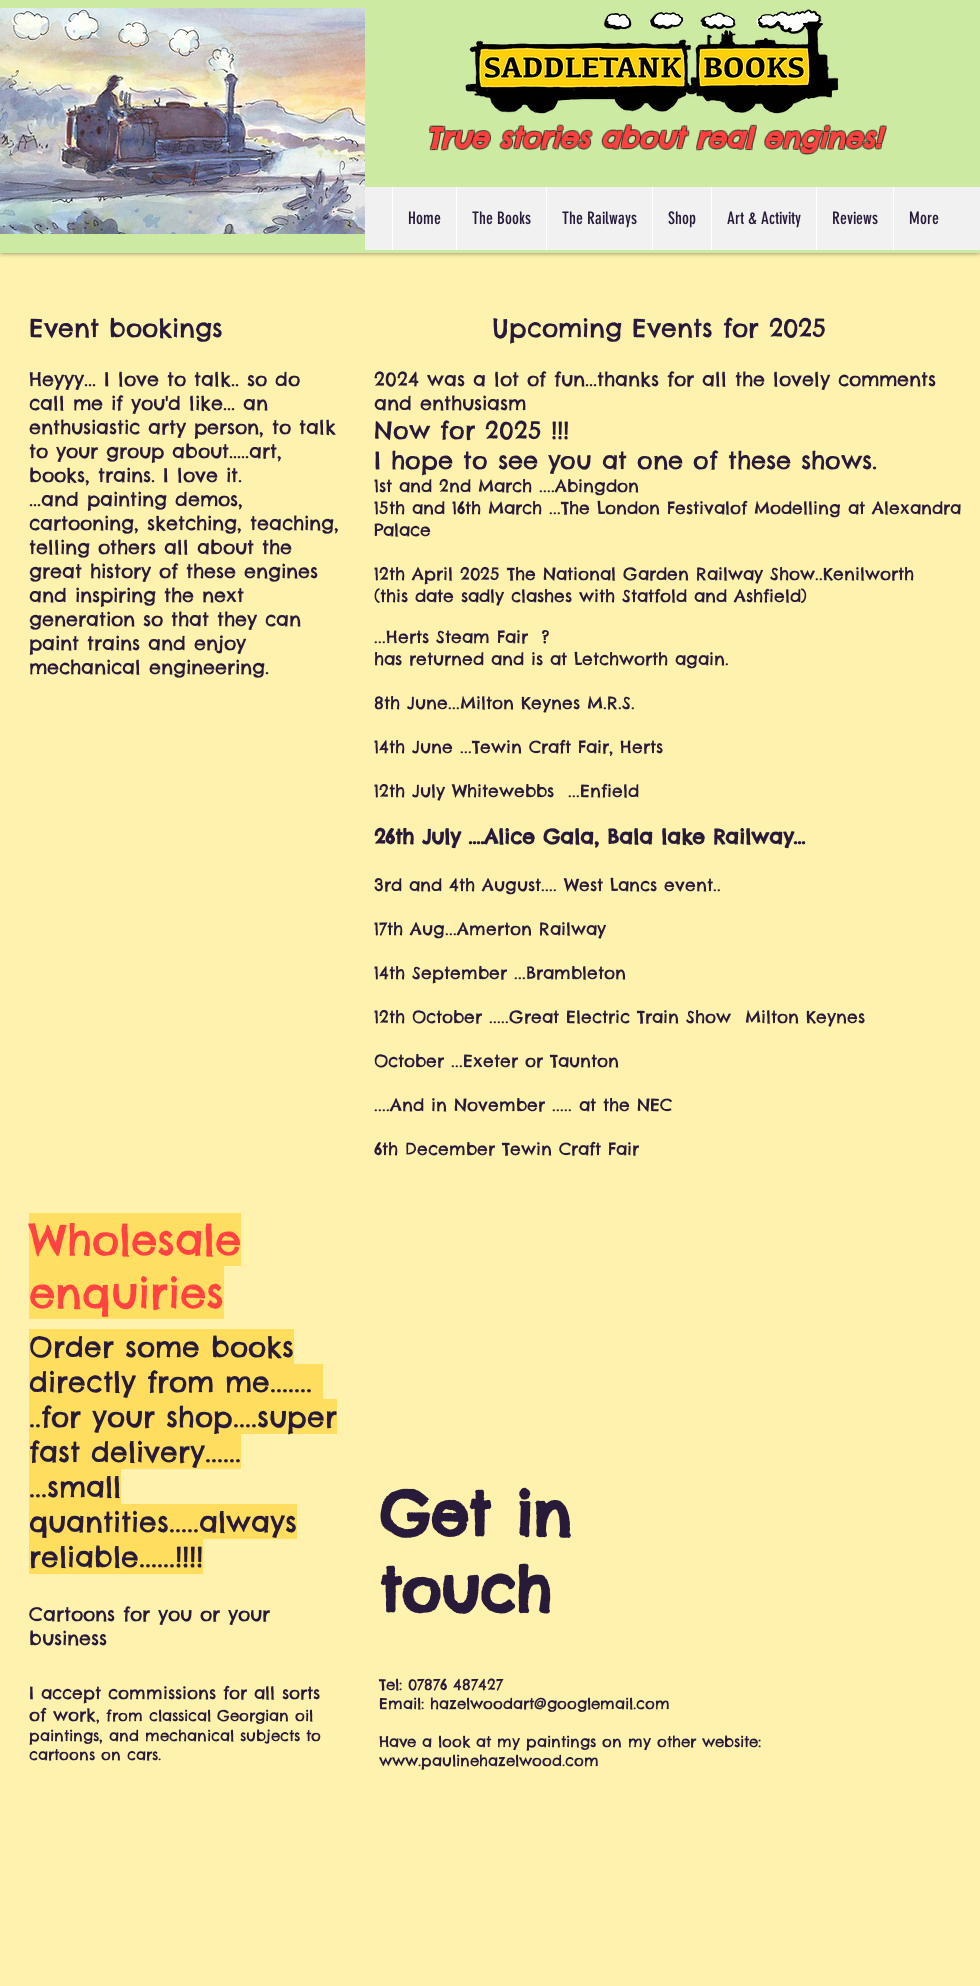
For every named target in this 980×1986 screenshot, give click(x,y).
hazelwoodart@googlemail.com (550, 1703)
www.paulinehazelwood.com (489, 1760)
